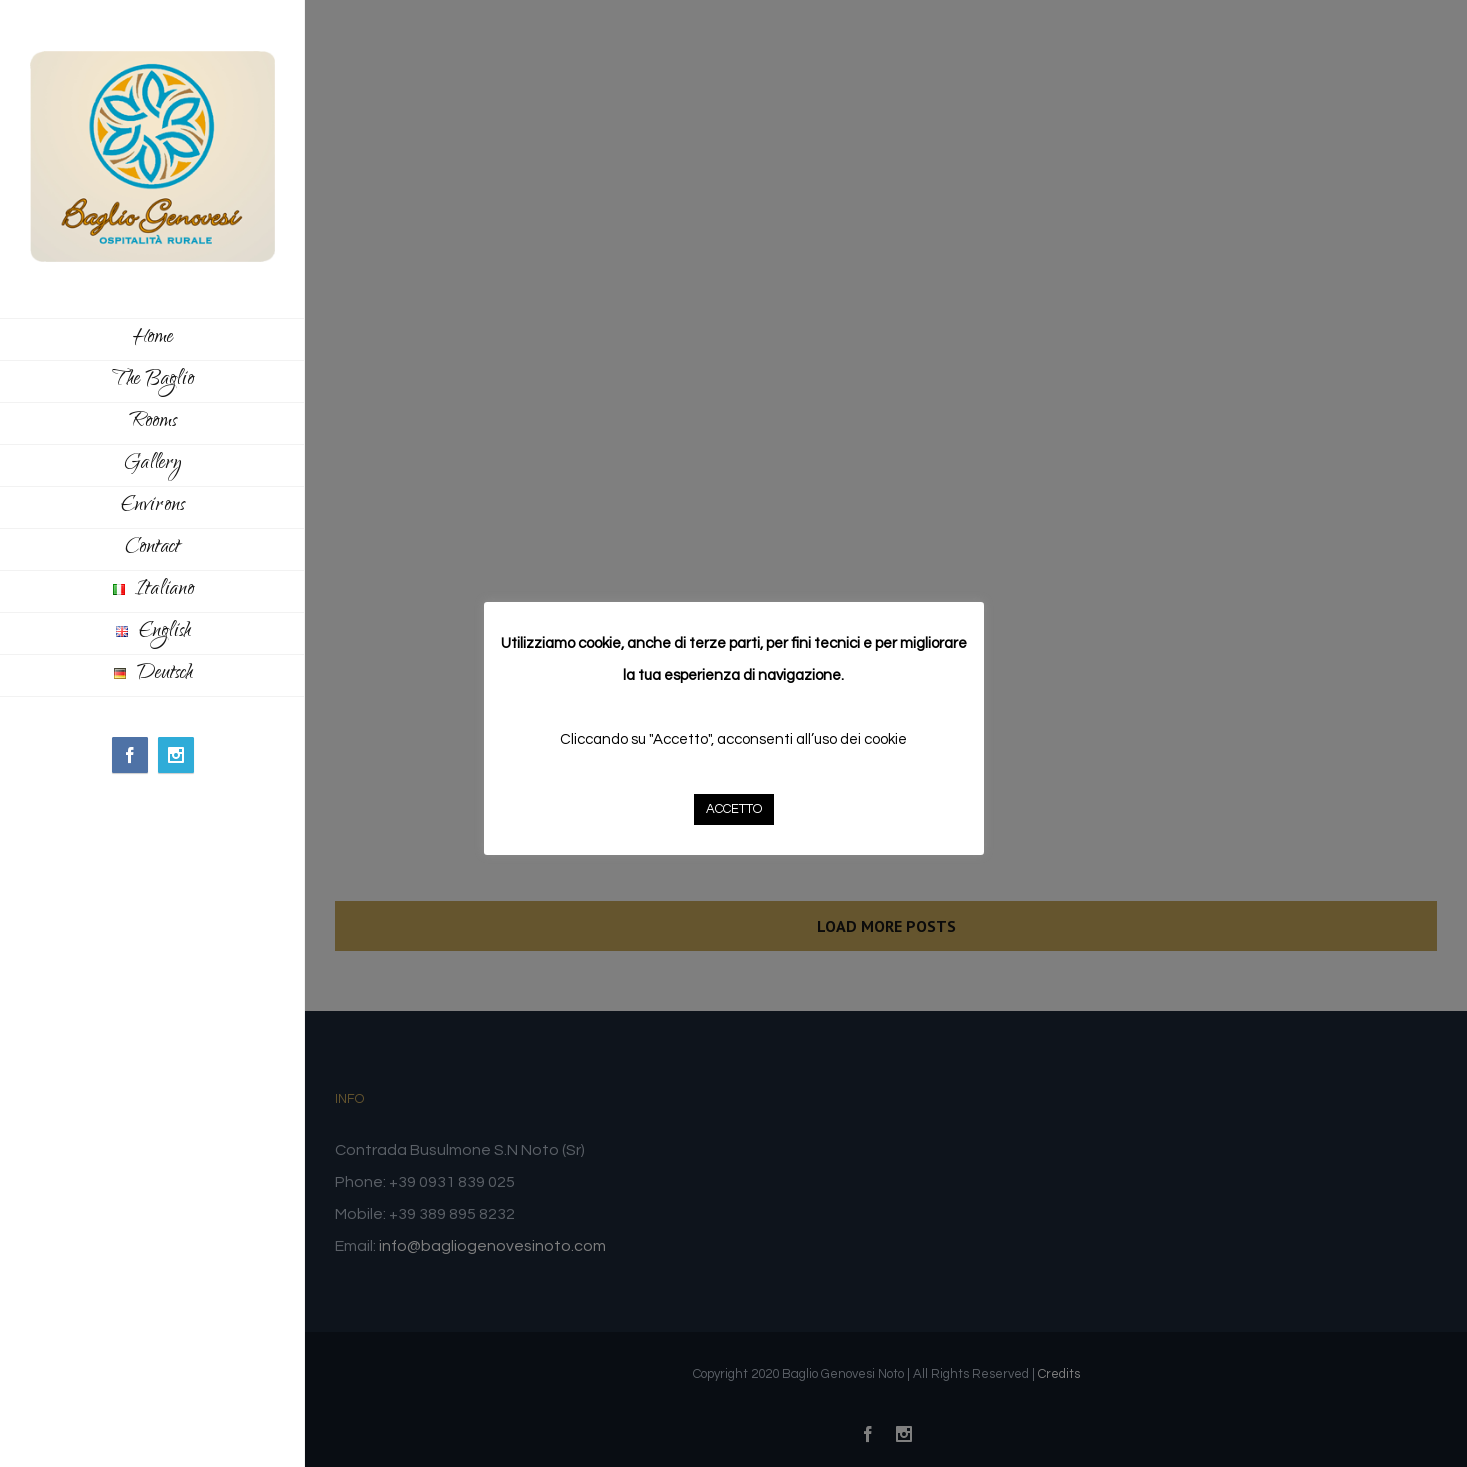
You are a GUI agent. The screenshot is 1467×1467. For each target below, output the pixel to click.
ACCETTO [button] (734, 809)
